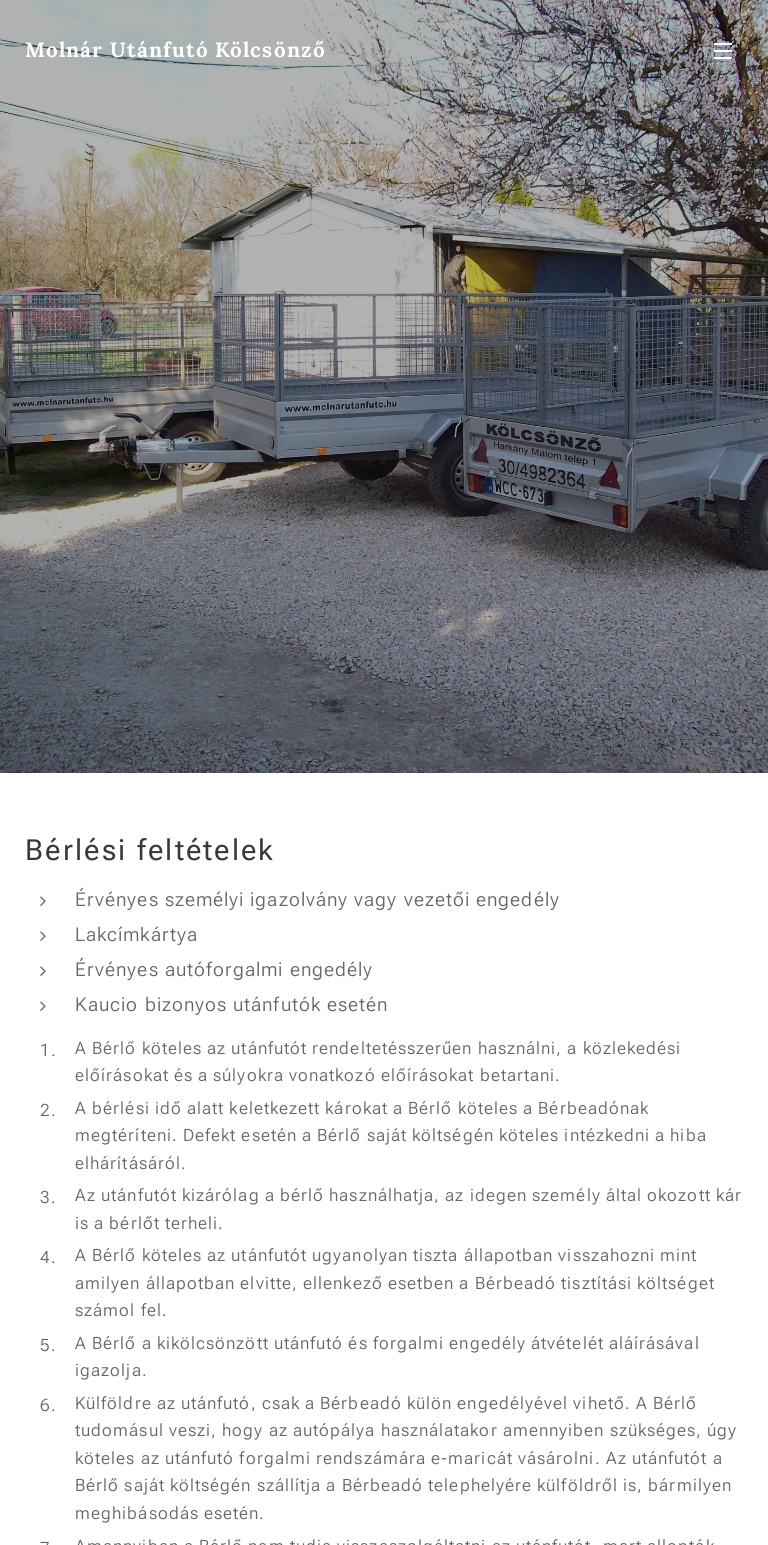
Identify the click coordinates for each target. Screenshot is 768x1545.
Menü (723, 51)
